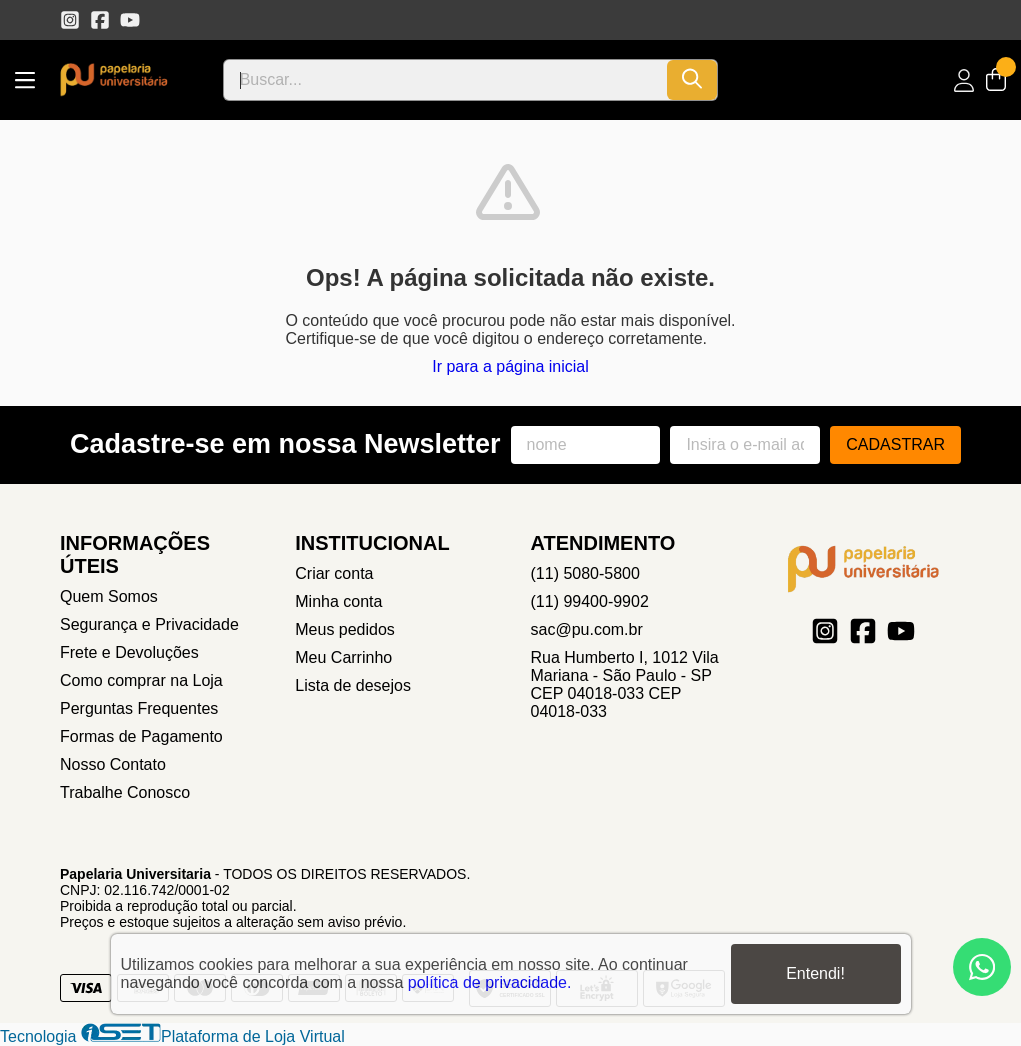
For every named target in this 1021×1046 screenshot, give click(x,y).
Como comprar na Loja (141, 680)
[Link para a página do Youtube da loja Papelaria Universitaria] (130, 20)
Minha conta (338, 601)
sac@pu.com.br (587, 629)
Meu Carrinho (343, 657)
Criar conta (334, 573)
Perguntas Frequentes (139, 708)
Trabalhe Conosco (125, 792)
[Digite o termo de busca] (446, 80)
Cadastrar (895, 444)
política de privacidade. (490, 982)
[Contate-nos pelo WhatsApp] (982, 967)
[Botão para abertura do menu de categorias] (25, 80)
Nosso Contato (113, 764)
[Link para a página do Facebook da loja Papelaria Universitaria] (100, 20)
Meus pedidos (345, 629)
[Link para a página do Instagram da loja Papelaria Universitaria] (70, 20)
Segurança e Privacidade (149, 624)
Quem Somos (109, 596)
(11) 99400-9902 (590, 601)
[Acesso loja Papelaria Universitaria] (964, 80)
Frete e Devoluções (129, 652)
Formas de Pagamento (141, 736)
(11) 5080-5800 (585, 573)
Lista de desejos (353, 685)
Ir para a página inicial (510, 366)
